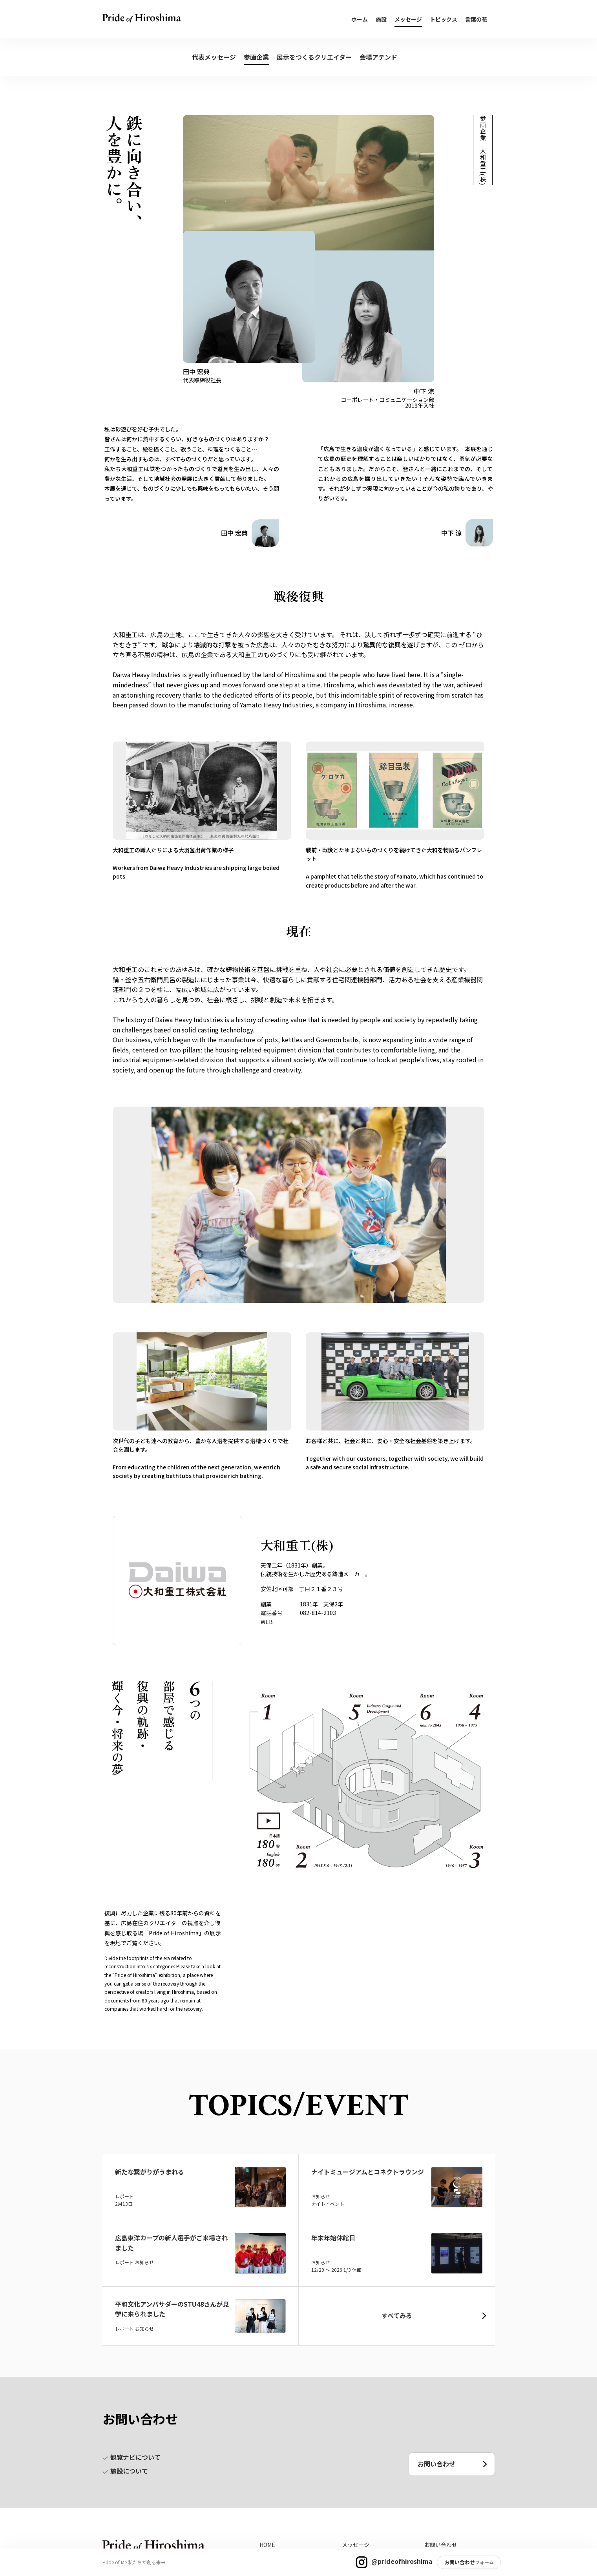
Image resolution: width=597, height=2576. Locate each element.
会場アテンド (378, 57)
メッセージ (408, 19)
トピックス (443, 19)
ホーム (359, 19)
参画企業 (256, 57)
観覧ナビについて (131, 2457)
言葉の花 (476, 19)
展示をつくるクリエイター (314, 57)
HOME (267, 2545)
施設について (125, 2471)
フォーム (484, 2562)
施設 (381, 19)
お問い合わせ (459, 2562)
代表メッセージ (214, 57)
